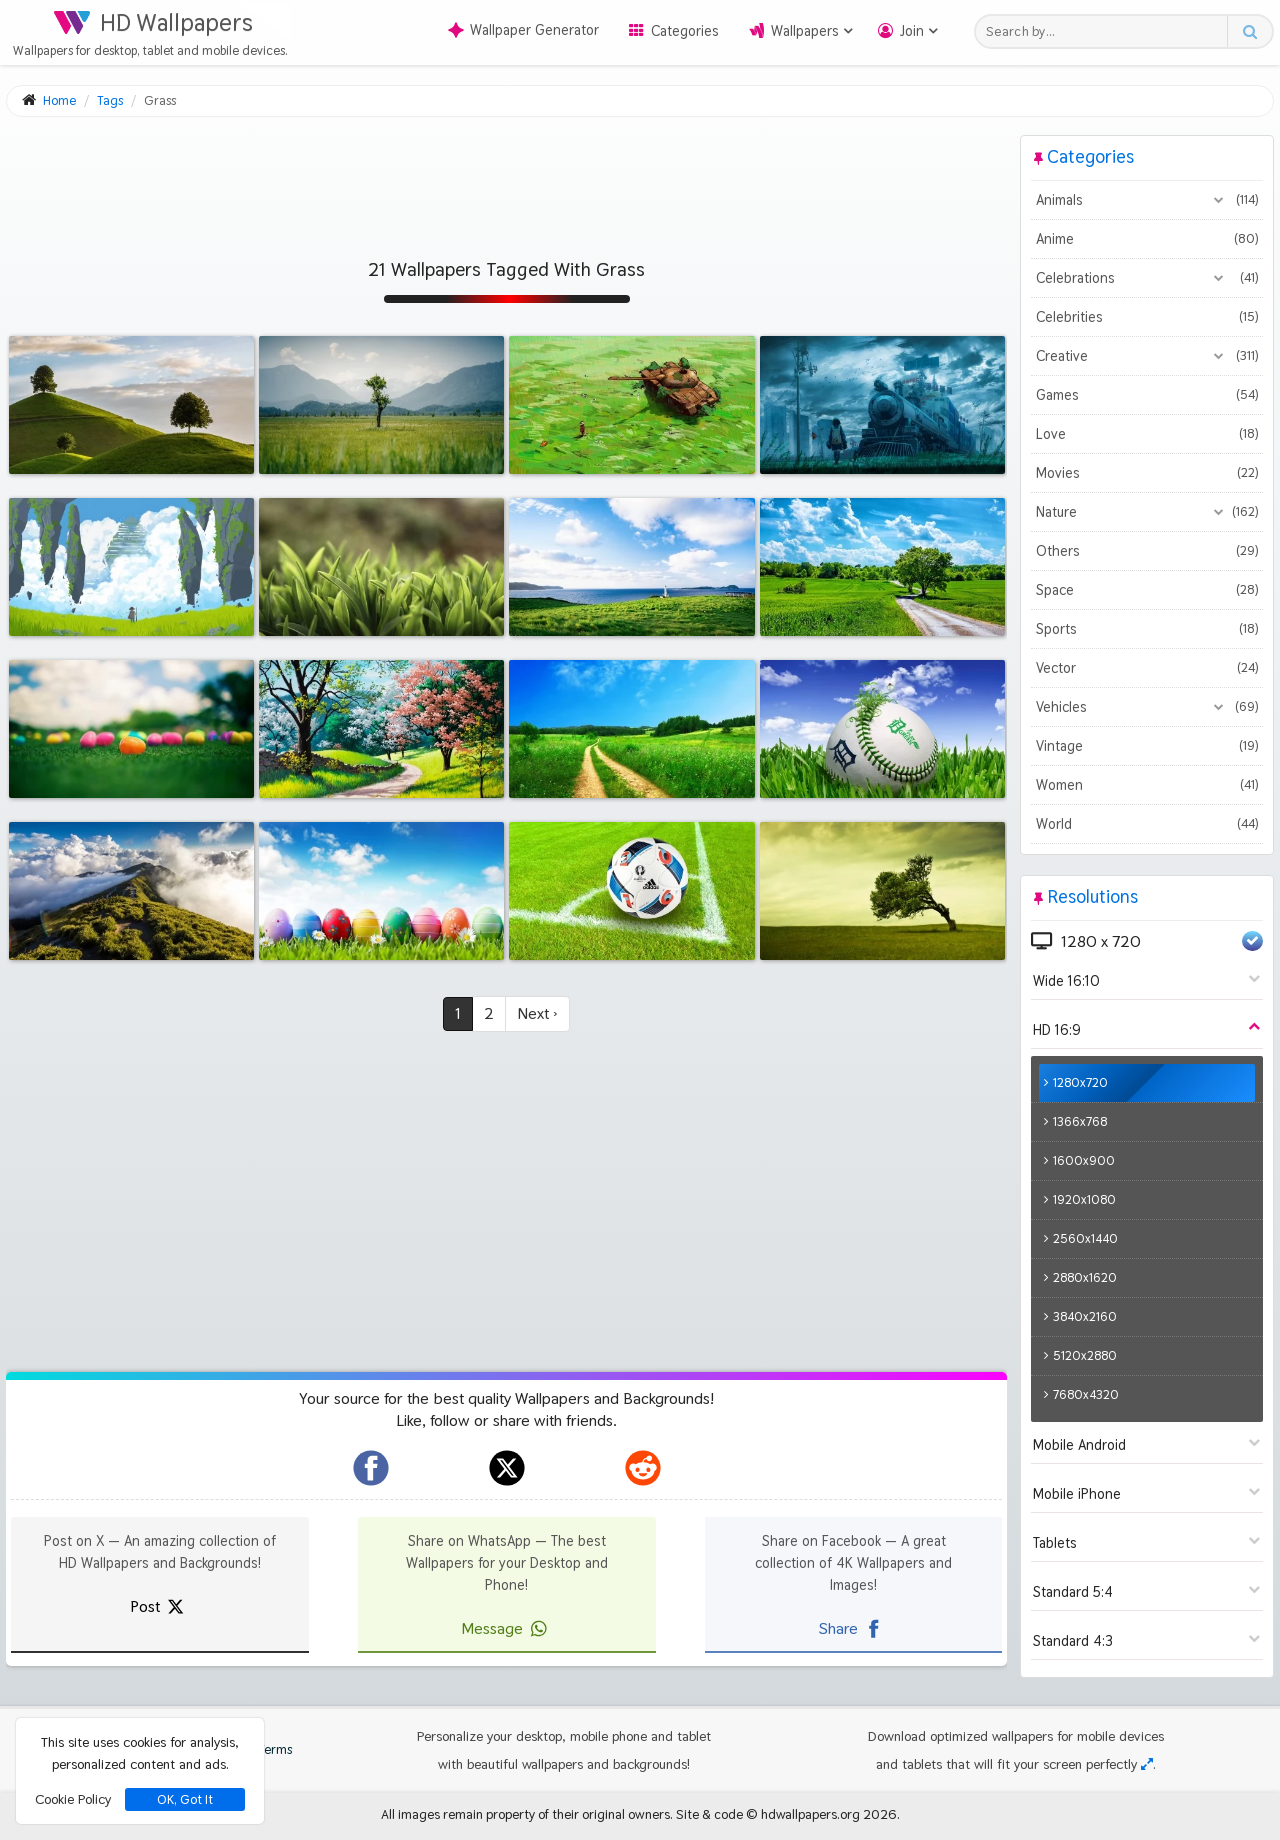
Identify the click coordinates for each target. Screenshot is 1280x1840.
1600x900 (1084, 1160)
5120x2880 (1085, 1355)
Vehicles (1146, 707)
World (1146, 824)
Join (912, 31)
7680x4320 (1086, 1394)
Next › (537, 1013)
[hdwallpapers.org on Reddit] (643, 1468)
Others (1146, 551)
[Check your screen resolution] (1147, 1764)
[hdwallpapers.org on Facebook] (371, 1468)
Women (1146, 785)
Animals (1146, 200)
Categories (685, 31)
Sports (1146, 629)
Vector (1146, 668)
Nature (1146, 512)
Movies (1146, 473)
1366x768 (1080, 1121)
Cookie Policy (73, 1799)
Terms (265, 1749)
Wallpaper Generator (523, 30)
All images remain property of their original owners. (527, 1814)
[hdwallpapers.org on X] (507, 1468)
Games (1146, 395)
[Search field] (1106, 31)
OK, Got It (185, 1799)
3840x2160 (1085, 1316)
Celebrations (1146, 278)
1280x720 (1080, 1082)
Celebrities (1146, 317)
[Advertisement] (507, 180)
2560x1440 (1085, 1238)
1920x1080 (1084, 1199)
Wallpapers (805, 31)
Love (1146, 434)
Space (1146, 590)
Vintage (1146, 746)
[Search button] (1249, 31)
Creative (1146, 356)
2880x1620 (1085, 1277)
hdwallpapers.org (810, 1814)
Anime (1146, 239)
